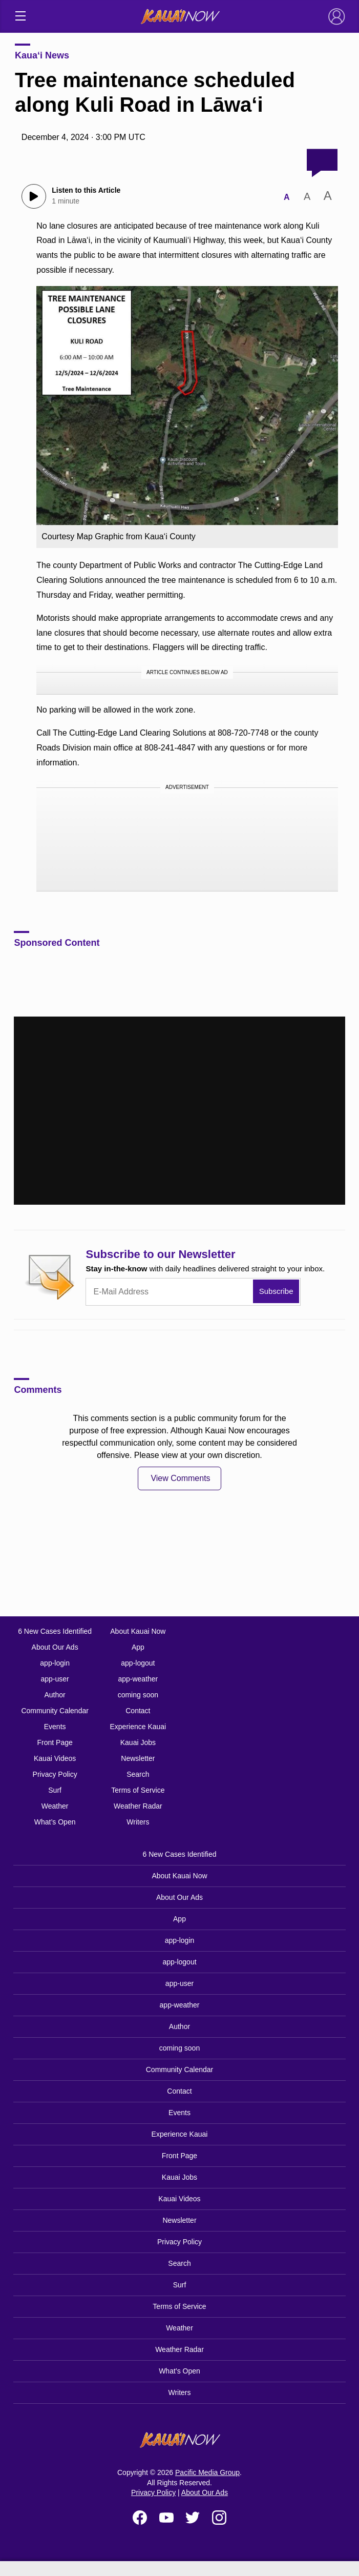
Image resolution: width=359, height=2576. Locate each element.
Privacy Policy (55, 1774)
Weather (55, 1806)
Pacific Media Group (207, 2472)
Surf (54, 1790)
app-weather (138, 1679)
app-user (55, 1679)
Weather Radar (138, 1806)
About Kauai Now (137, 1631)
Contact (137, 1711)
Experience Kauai (138, 1726)
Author (55, 1695)
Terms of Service (137, 1790)
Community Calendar (55, 1711)
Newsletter (138, 1758)
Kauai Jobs (138, 1742)
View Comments (180, 1478)
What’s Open (55, 1822)
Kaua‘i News (42, 55)
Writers (137, 1822)
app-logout (138, 1663)
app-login (55, 1663)
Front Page (55, 1742)
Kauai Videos (55, 1758)
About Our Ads (55, 1647)
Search (137, 1774)
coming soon (138, 1695)
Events (55, 1726)
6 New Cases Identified (55, 1631)
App (138, 1647)
